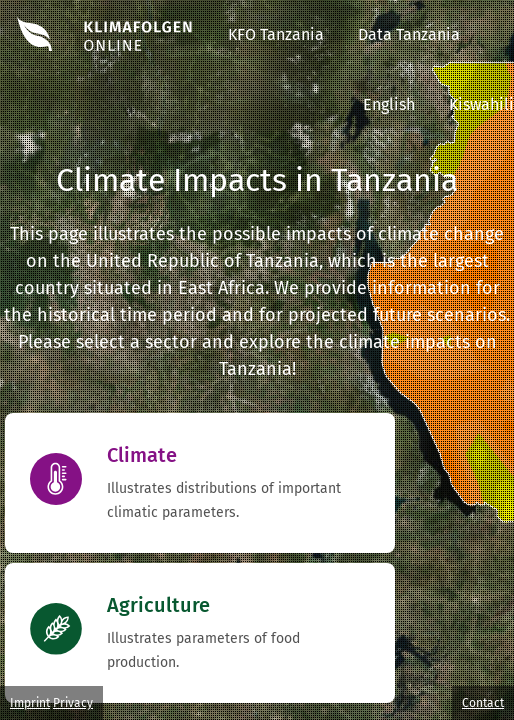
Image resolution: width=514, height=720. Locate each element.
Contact (483, 703)
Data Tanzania (409, 34)
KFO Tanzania (276, 34)
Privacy (73, 703)
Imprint (30, 703)
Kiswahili (481, 104)
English (389, 104)
